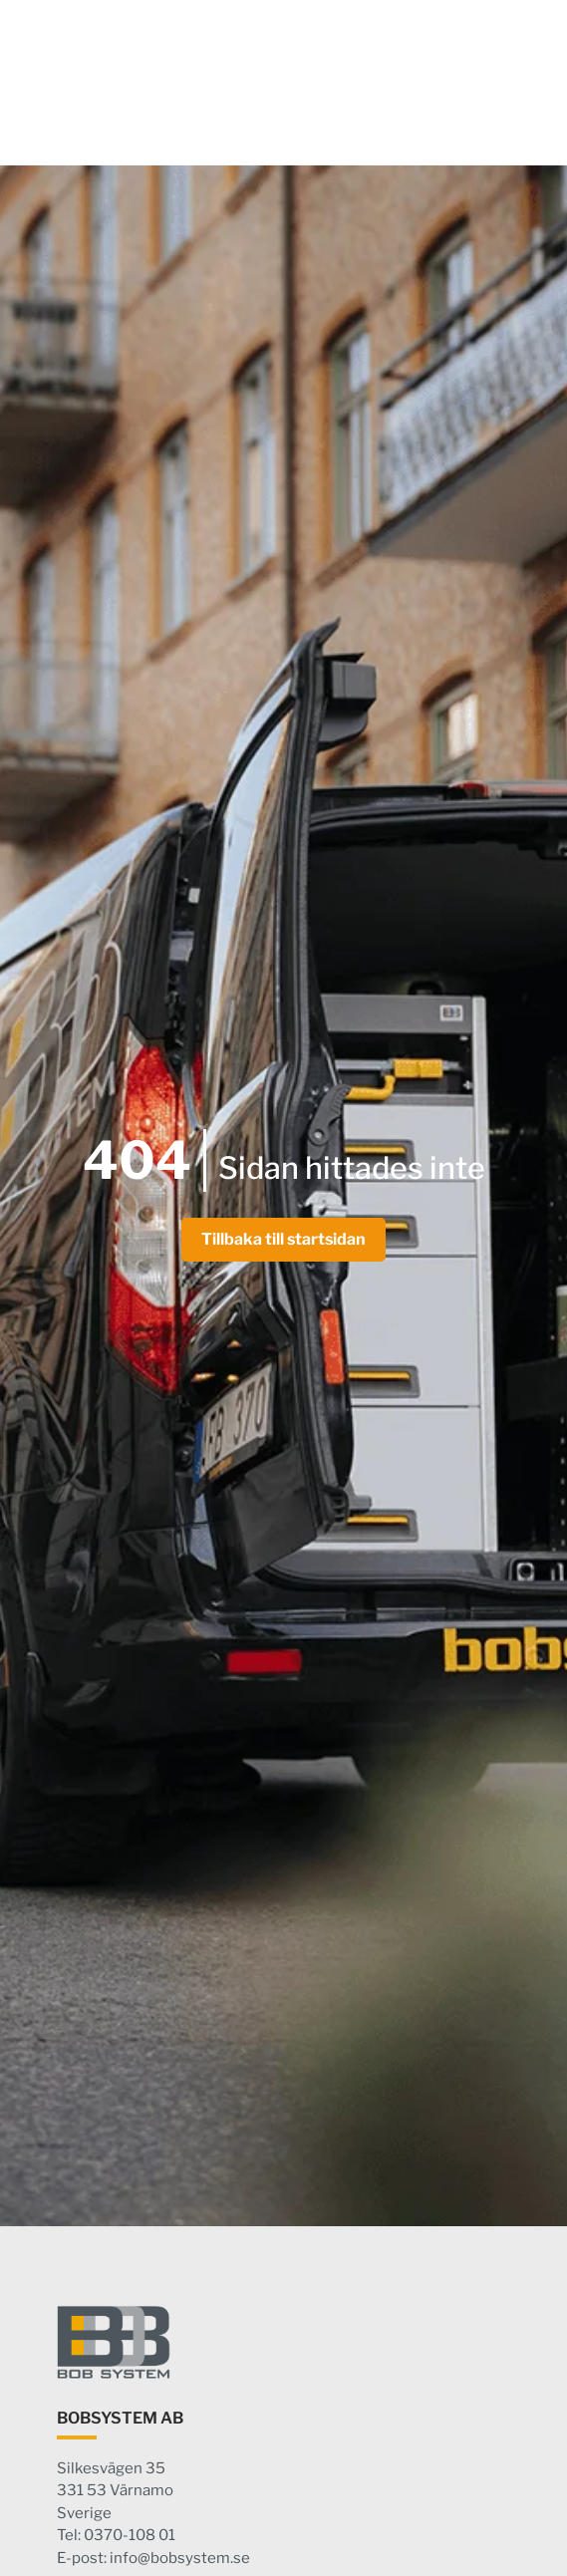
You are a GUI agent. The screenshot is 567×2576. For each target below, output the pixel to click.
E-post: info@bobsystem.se (153, 2558)
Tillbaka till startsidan (283, 1239)
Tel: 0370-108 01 (116, 2535)
